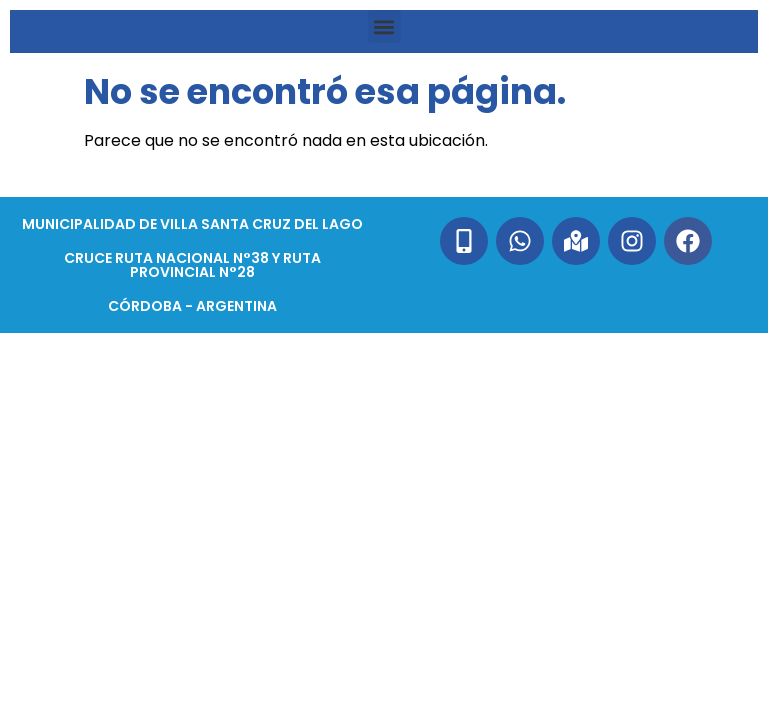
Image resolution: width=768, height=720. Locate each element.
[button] (384, 26)
